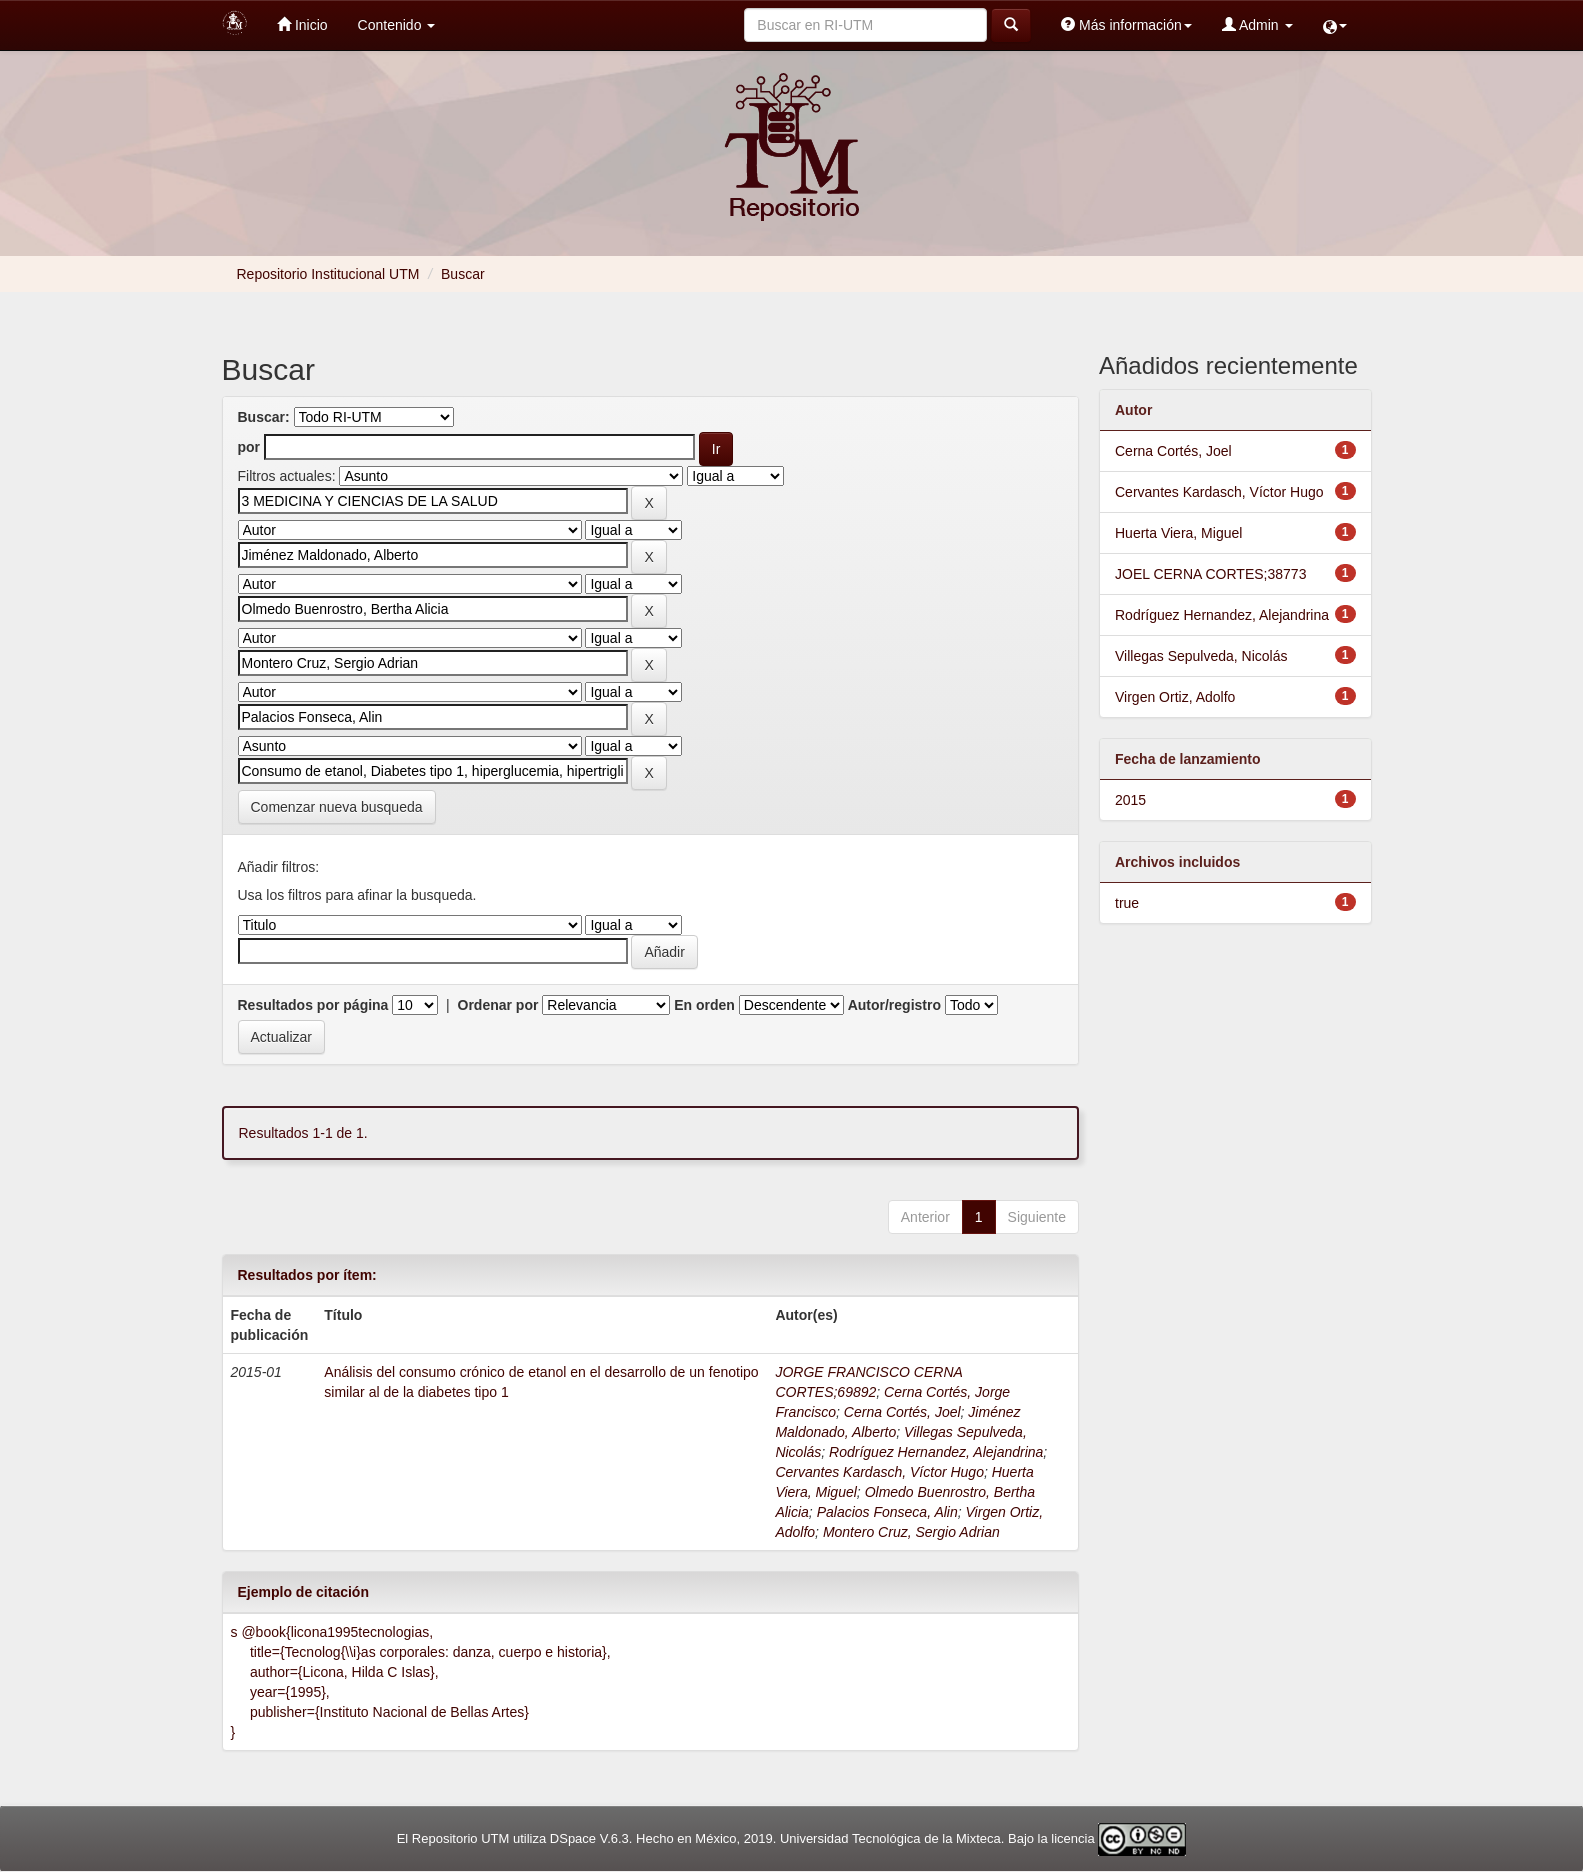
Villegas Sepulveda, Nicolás (1201, 656)
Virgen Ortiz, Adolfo (1175, 697)
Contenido (397, 25)
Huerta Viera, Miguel (1178, 533)
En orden (704, 1005)
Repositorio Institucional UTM (328, 274)
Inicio (302, 24)
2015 (1130, 800)
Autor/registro (894, 1005)
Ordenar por (498, 1005)
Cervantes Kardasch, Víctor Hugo (879, 1472)
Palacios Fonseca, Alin (887, 1512)
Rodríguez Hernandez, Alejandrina (936, 1452)
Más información (1126, 24)
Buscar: (264, 417)
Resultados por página (313, 1005)
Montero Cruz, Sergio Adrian (911, 1532)
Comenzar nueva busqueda (337, 807)
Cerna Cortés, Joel (902, 1412)
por (249, 447)
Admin (1257, 24)
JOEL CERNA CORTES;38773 (1210, 574)
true (1127, 903)
